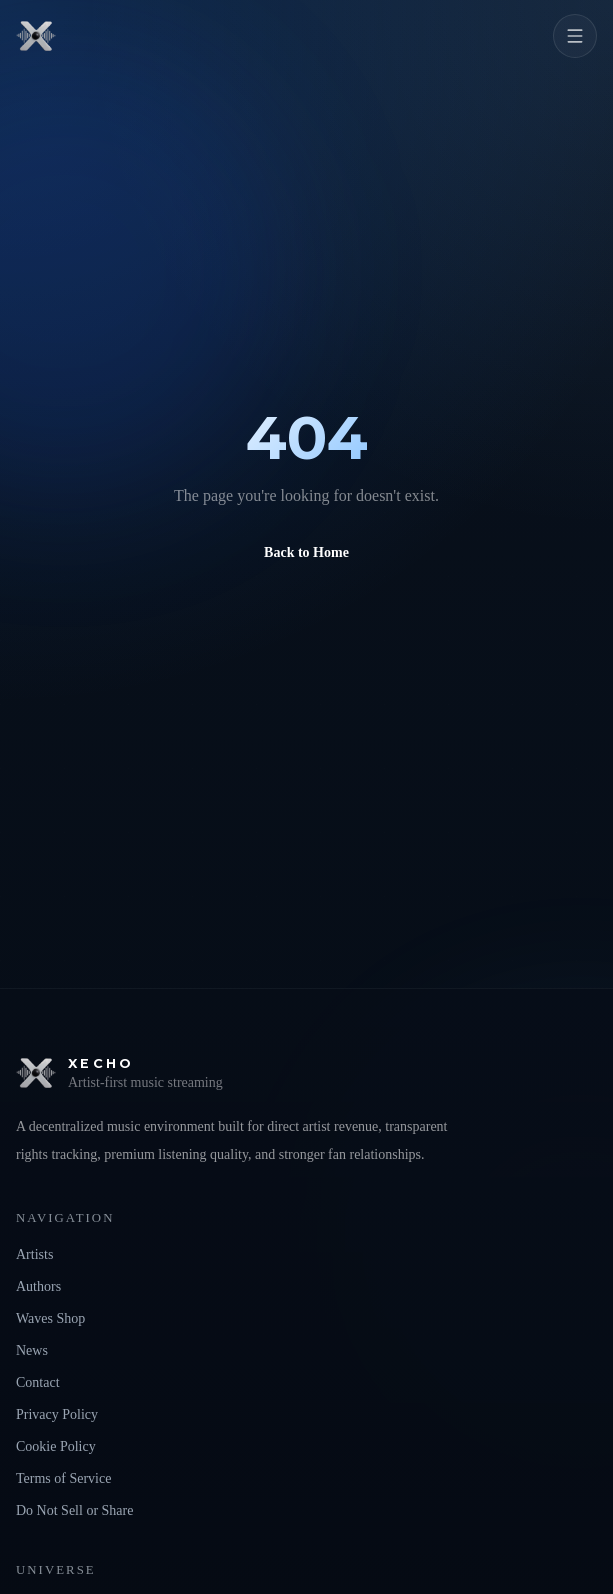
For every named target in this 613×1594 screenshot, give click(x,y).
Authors (38, 1286)
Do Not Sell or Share (74, 1510)
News (32, 1350)
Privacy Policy (57, 1414)
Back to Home (306, 552)
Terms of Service (63, 1478)
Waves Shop (50, 1318)
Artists (34, 1254)
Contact (38, 1382)
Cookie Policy (56, 1446)
